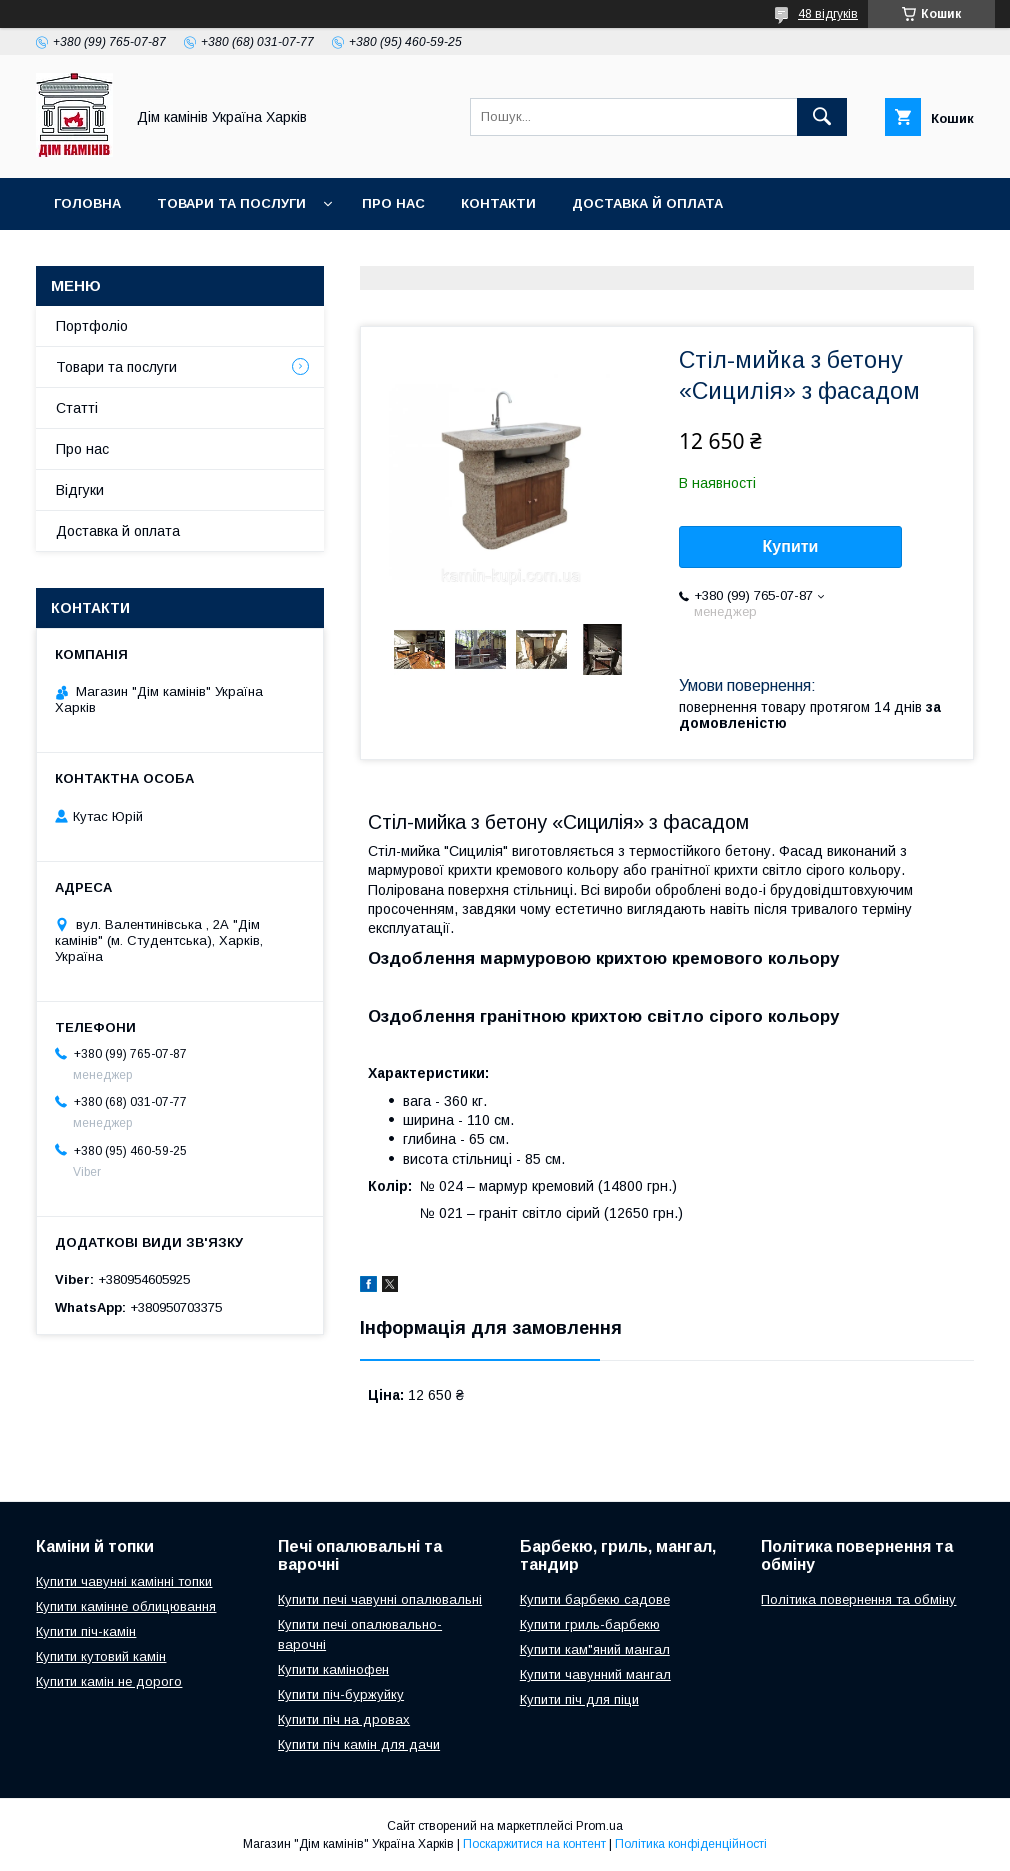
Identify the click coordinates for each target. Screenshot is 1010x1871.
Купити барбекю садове (595, 1599)
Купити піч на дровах (344, 1719)
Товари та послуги (231, 203)
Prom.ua (599, 1826)
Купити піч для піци (579, 1699)
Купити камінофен (333, 1669)
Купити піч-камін (86, 1631)
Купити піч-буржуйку (341, 1694)
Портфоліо (92, 326)
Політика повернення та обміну (858, 1599)
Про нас (393, 203)
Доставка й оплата (647, 203)
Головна (87, 203)
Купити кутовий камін (101, 1656)
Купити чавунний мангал (595, 1674)
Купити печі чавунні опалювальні (380, 1599)
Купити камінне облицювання (126, 1606)
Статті (77, 408)
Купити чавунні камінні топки (124, 1581)
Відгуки (80, 490)
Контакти (498, 203)
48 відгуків (828, 14)
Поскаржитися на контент (534, 1844)
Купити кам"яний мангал (595, 1649)
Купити (791, 546)
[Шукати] (822, 117)
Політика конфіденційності (691, 1844)
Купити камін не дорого (109, 1681)
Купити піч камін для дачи (359, 1744)
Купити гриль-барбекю (590, 1624)
